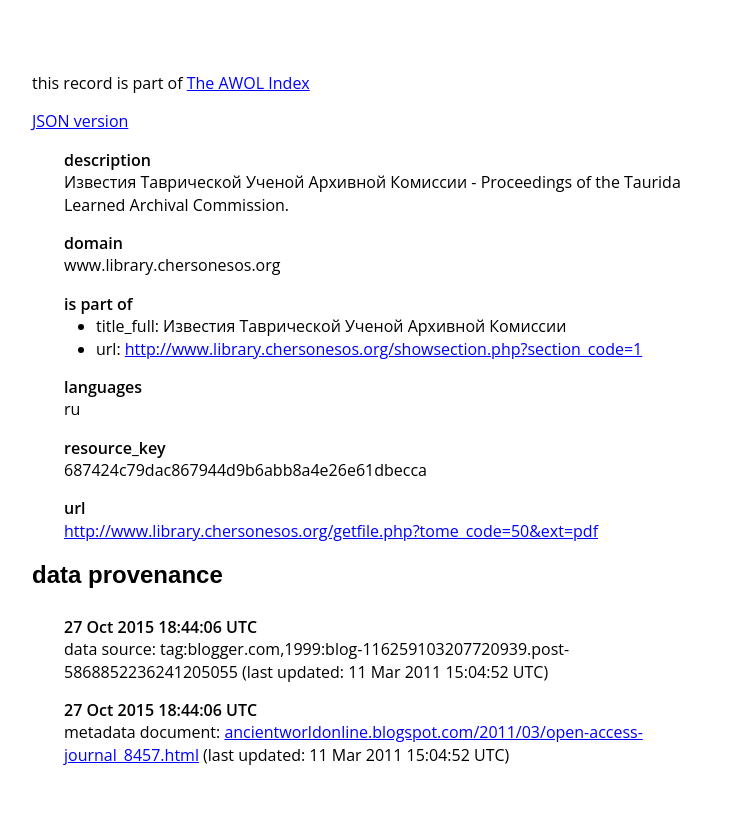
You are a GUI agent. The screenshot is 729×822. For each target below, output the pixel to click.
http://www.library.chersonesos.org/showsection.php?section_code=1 (383, 349)
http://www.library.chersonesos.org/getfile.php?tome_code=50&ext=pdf (331, 531)
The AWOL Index (248, 83)
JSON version (80, 121)
